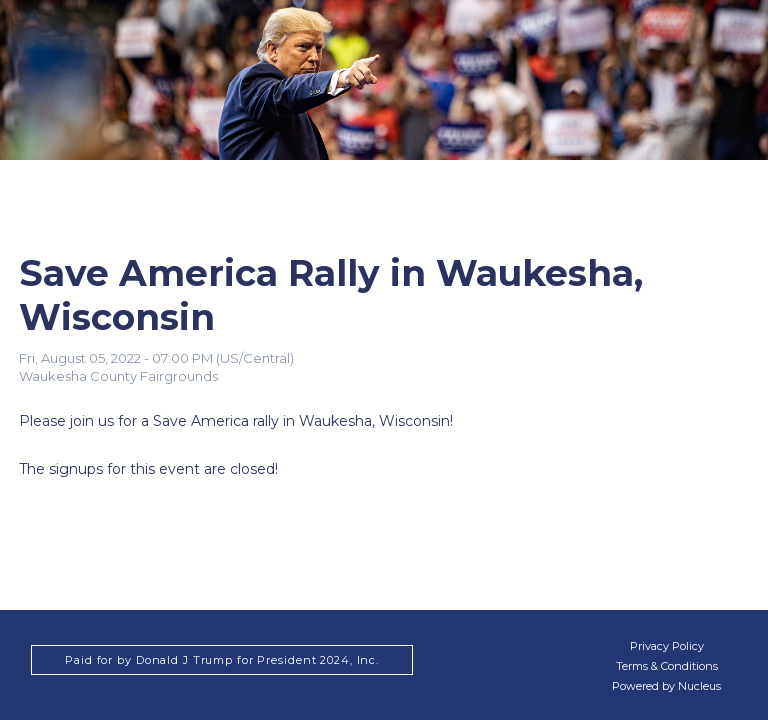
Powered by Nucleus (666, 686)
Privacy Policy (667, 646)
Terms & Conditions (667, 666)
